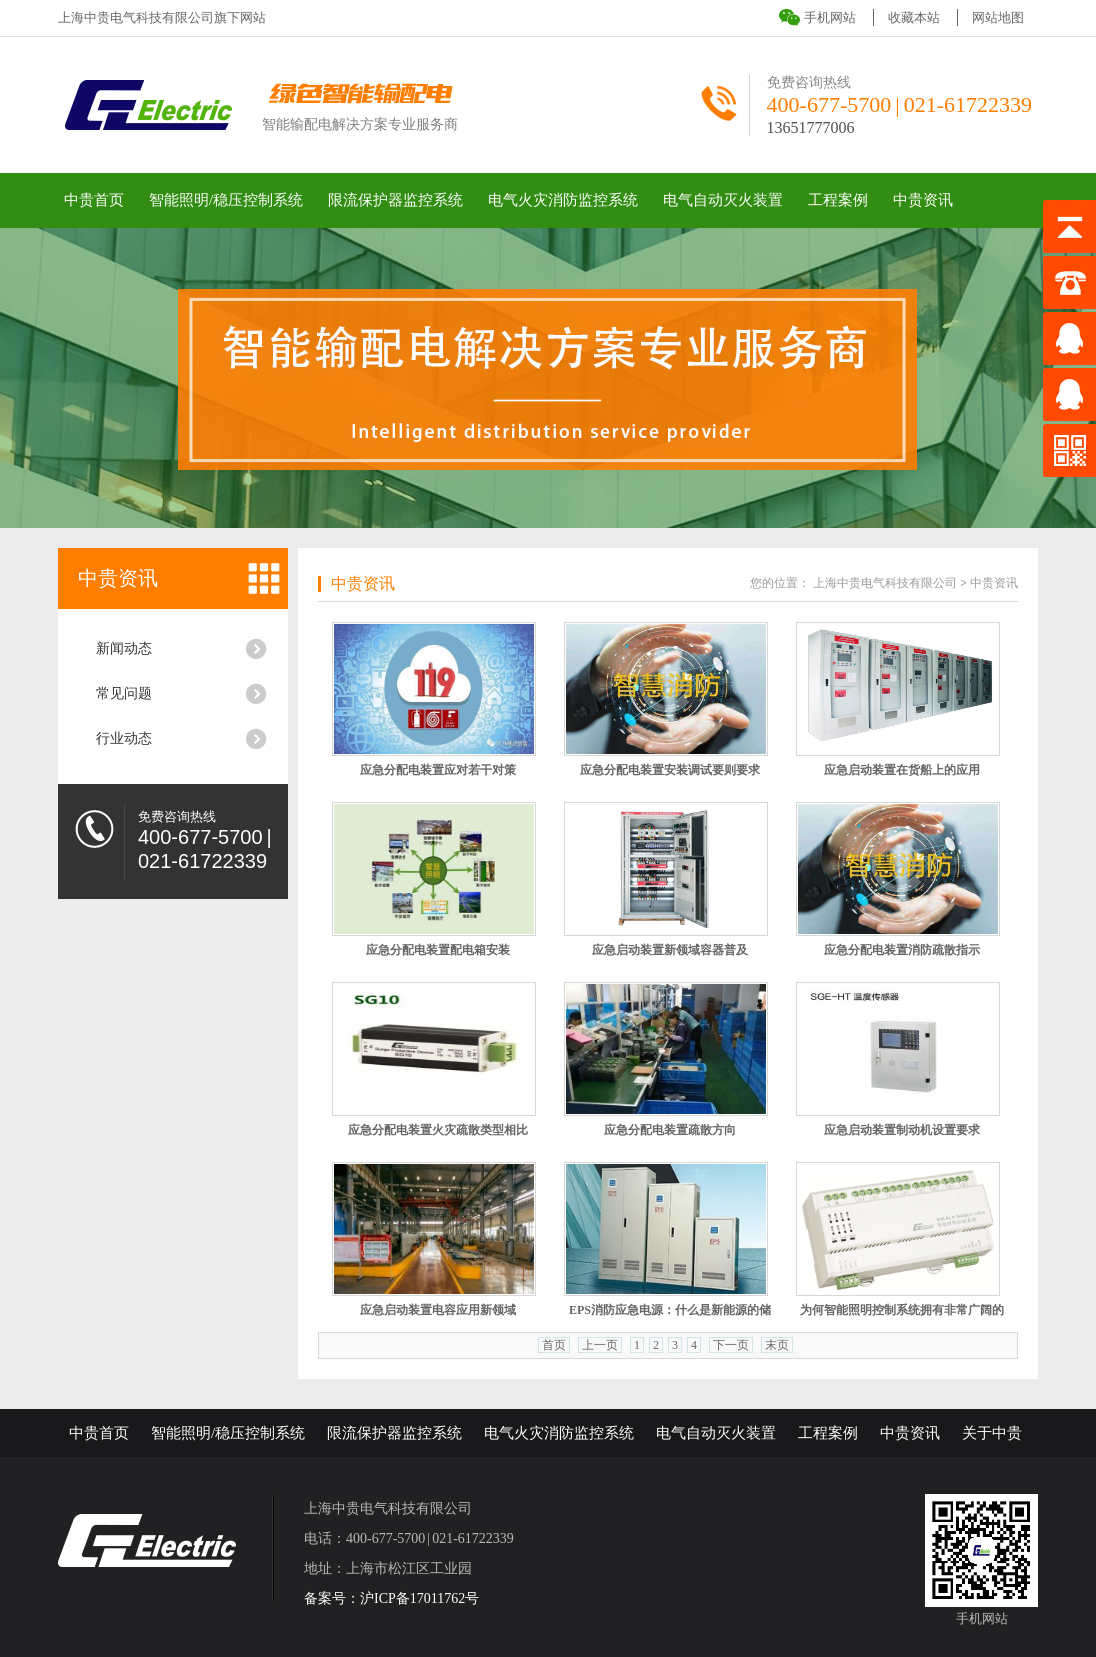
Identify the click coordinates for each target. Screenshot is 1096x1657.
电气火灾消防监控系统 (563, 200)
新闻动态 (124, 648)
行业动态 (124, 738)
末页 (777, 1345)
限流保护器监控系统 (395, 200)
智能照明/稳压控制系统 (226, 200)
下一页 (731, 1345)
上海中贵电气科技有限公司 (885, 583)
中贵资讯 (923, 200)
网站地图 (998, 17)
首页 (554, 1345)
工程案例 (838, 200)
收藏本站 (914, 17)
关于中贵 (992, 1433)
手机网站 (830, 17)
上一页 (600, 1345)
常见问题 (124, 693)
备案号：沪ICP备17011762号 (391, 1598)
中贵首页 (94, 200)
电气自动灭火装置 (723, 200)
